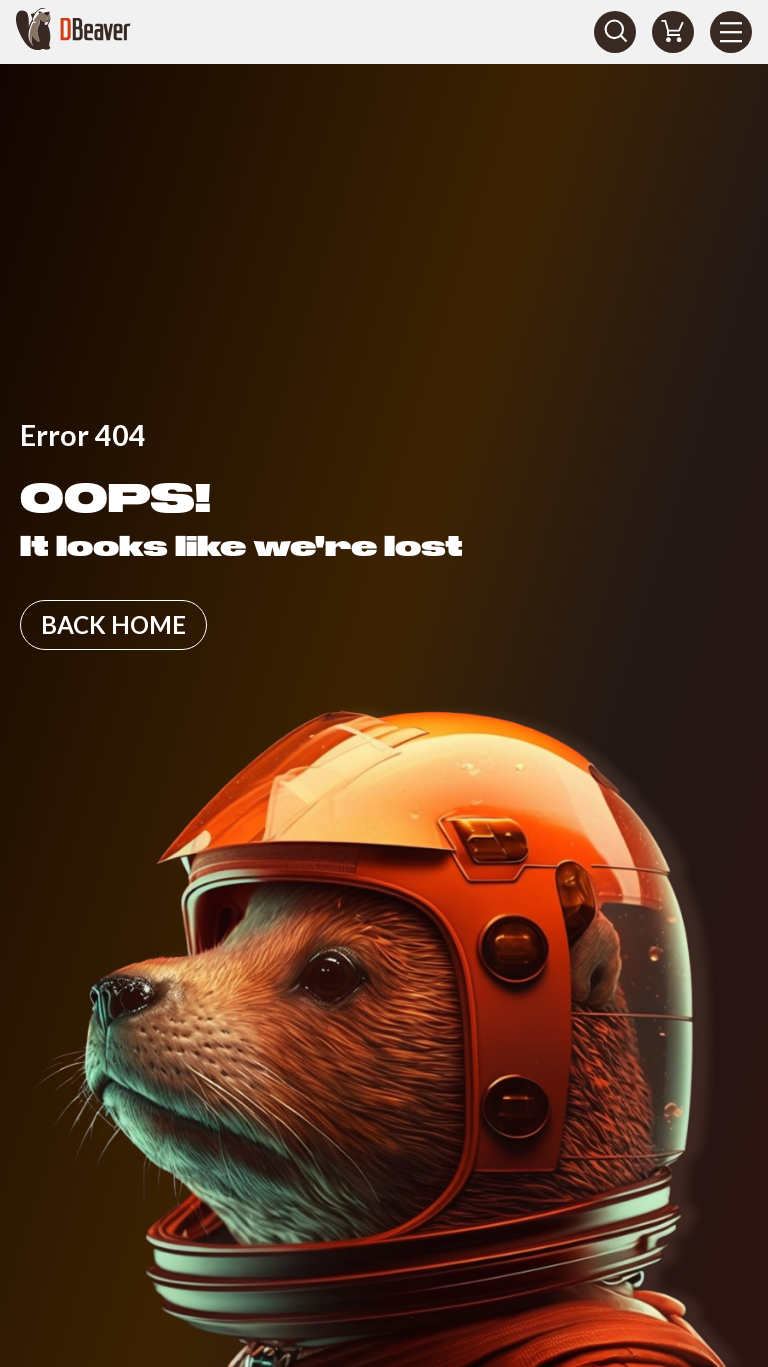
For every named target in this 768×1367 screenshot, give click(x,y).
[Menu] (731, 32)
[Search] (615, 32)
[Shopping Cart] (673, 32)
